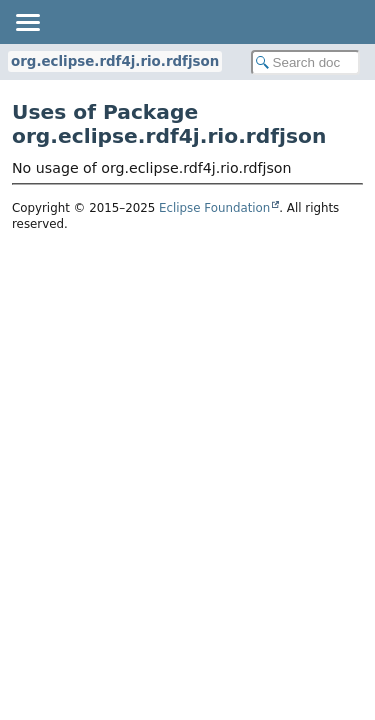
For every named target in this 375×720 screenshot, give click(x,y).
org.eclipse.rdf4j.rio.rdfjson (115, 61)
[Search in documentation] (306, 62)
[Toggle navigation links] (27, 22)
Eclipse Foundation (214, 208)
